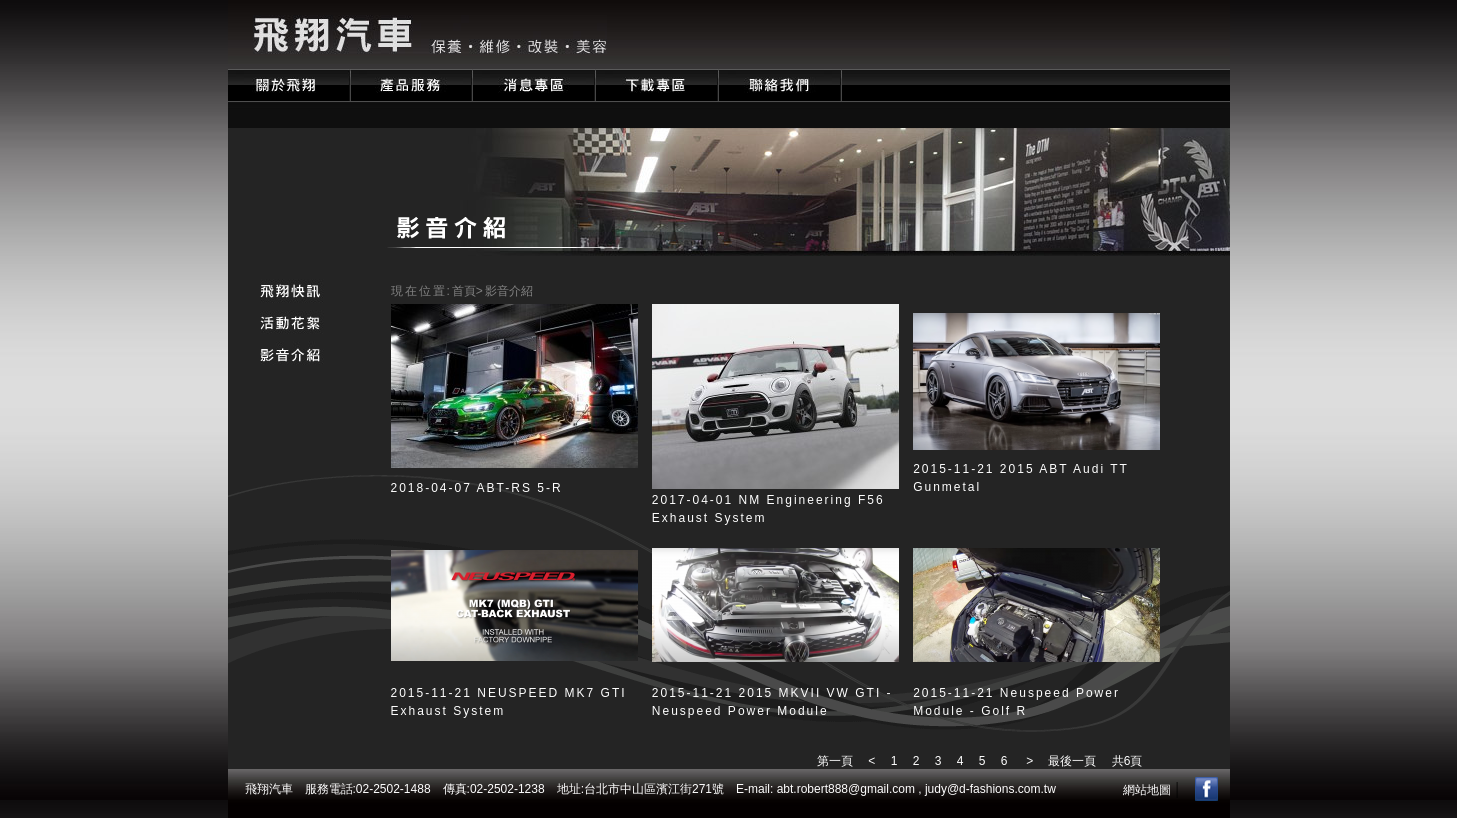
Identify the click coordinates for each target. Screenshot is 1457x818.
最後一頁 (1066, 761)
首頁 (464, 291)
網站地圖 (1147, 790)
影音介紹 (509, 291)
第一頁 (835, 761)
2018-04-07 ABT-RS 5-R (477, 488)
